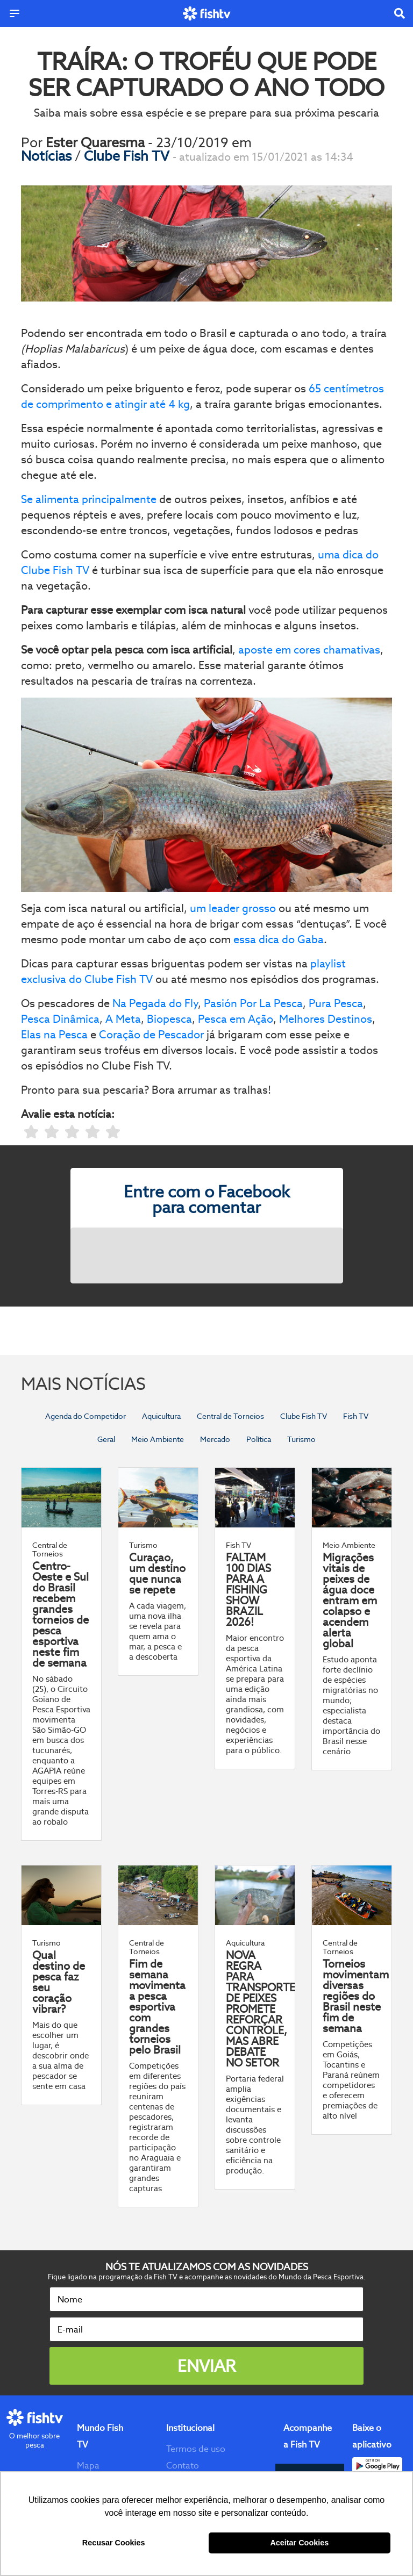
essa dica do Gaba (278, 939)
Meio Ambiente (157, 1439)
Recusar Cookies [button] (113, 2542)
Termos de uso (195, 2449)
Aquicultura (161, 1416)
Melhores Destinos (325, 1019)
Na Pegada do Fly (155, 1003)
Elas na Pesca (54, 1035)
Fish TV (355, 1416)
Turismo (301, 1439)
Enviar (206, 2366)
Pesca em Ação (235, 1019)
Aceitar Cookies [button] (299, 2542)
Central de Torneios (230, 1416)
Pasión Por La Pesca (253, 1003)
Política (258, 1439)
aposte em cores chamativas (309, 650)
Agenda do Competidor (85, 1416)
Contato (182, 2465)
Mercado (215, 1439)
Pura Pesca (336, 1003)
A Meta (123, 1019)
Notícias (48, 155)
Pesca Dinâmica (60, 1019)
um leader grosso (233, 908)
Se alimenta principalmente (88, 499)
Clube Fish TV (128, 155)
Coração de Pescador (152, 1035)
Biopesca (169, 1019)
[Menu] (14, 13)
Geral (106, 1439)
